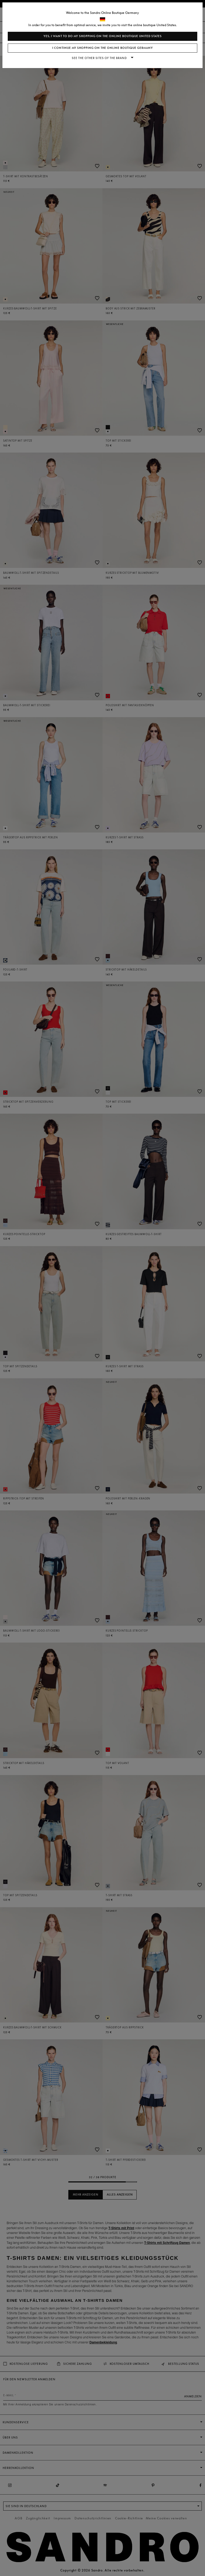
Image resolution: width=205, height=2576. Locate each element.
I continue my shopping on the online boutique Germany (102, 48)
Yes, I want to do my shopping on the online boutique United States (103, 36)
